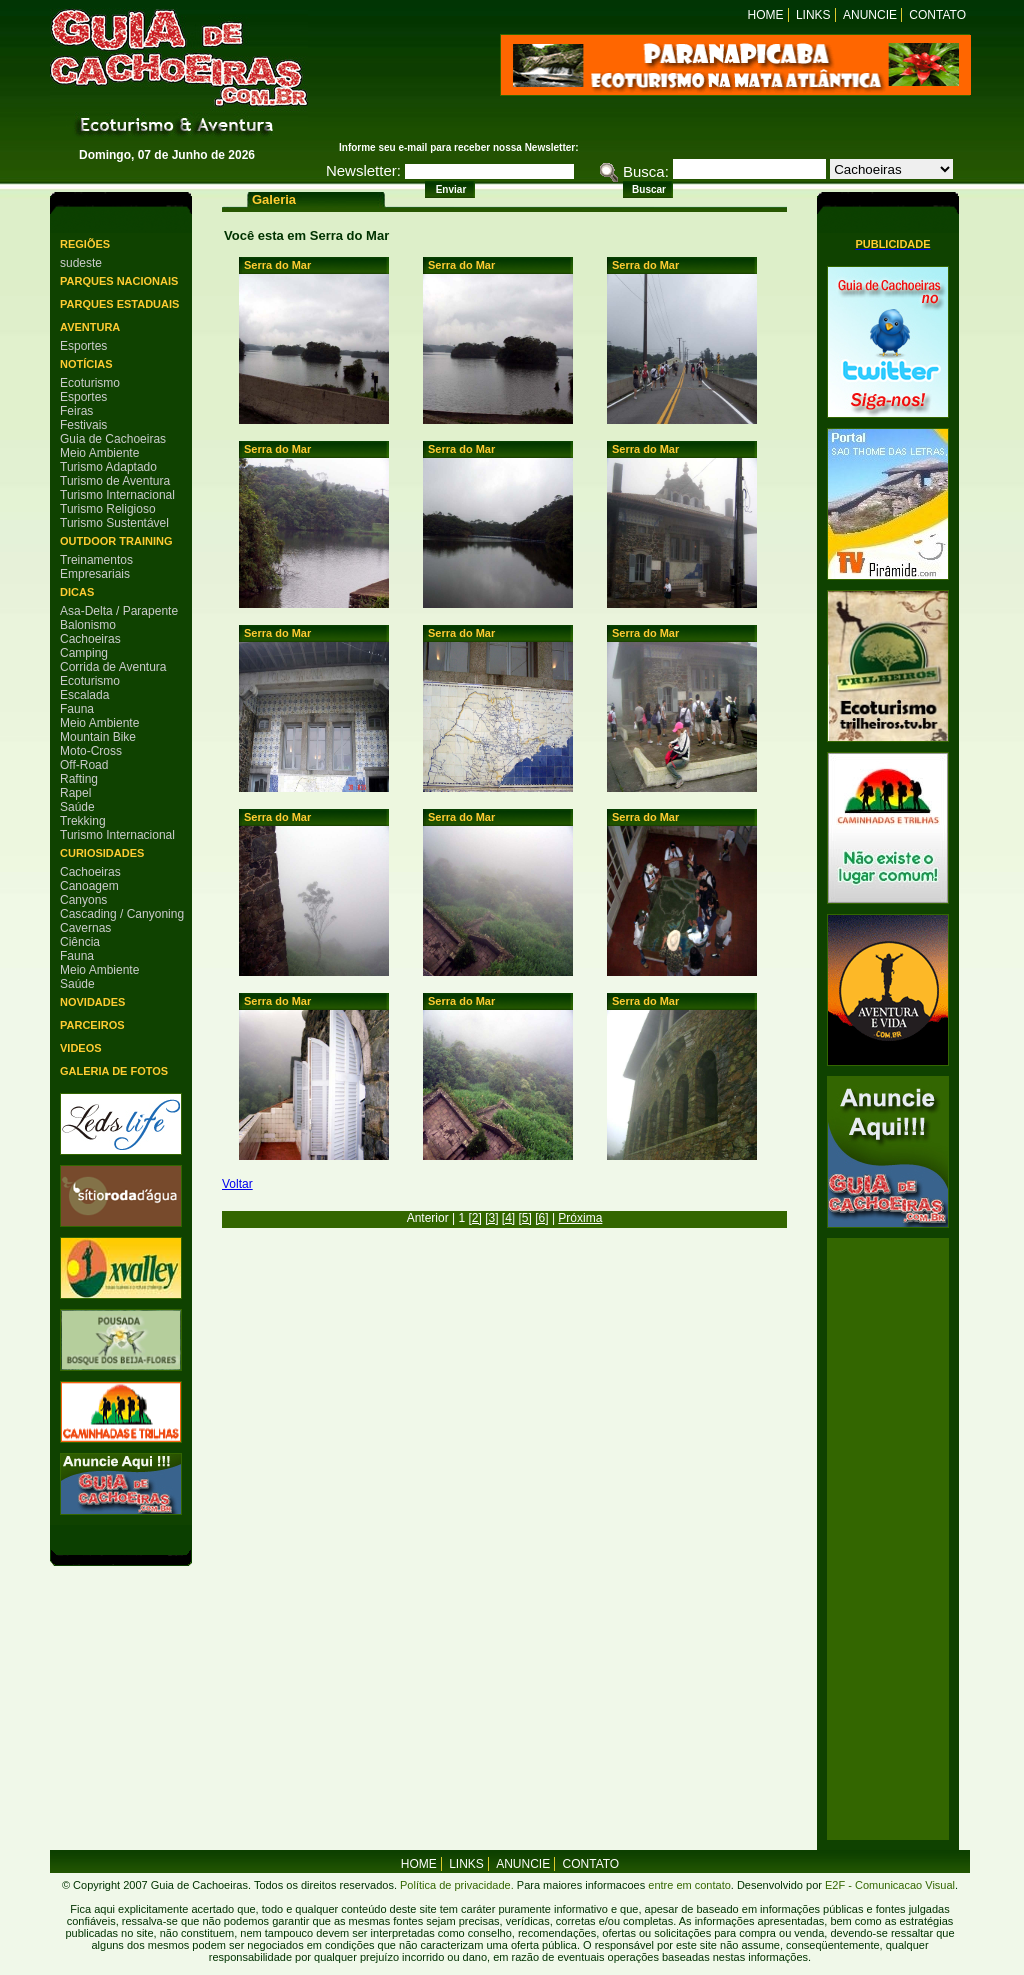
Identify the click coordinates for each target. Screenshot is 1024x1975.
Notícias (86, 364)
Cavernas (85, 928)
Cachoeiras (90, 639)
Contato (937, 15)
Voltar (237, 1184)
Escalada (84, 695)
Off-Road (84, 765)
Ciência (80, 942)
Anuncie (870, 15)
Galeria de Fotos (114, 1071)
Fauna (77, 709)
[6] (541, 1218)
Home (766, 15)
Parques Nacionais (119, 281)
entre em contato (688, 1885)
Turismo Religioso (108, 509)
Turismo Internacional (117, 495)
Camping (84, 653)
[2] (474, 1218)
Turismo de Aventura (115, 481)
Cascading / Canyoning (122, 914)
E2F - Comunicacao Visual (890, 1885)
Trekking (83, 821)
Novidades (92, 1002)
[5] (525, 1218)
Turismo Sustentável (114, 523)
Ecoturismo (90, 383)
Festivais (83, 425)
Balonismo (88, 625)
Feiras (76, 411)
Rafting (79, 779)
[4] (508, 1218)
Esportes (83, 346)
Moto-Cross (91, 751)
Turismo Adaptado (108, 467)
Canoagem (89, 886)
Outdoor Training (116, 541)
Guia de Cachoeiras (113, 439)
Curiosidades (102, 853)
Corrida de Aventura (113, 667)
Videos (81, 1048)
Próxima (580, 1218)
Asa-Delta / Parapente (119, 611)
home (419, 1864)
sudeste (81, 263)
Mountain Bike (98, 737)
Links (813, 15)
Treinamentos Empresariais (96, 567)
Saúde (77, 807)
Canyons (83, 900)
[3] (491, 1218)
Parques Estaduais (119, 304)
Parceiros (92, 1025)
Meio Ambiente (99, 453)
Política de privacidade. (457, 1885)
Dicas (77, 592)
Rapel (75, 793)
